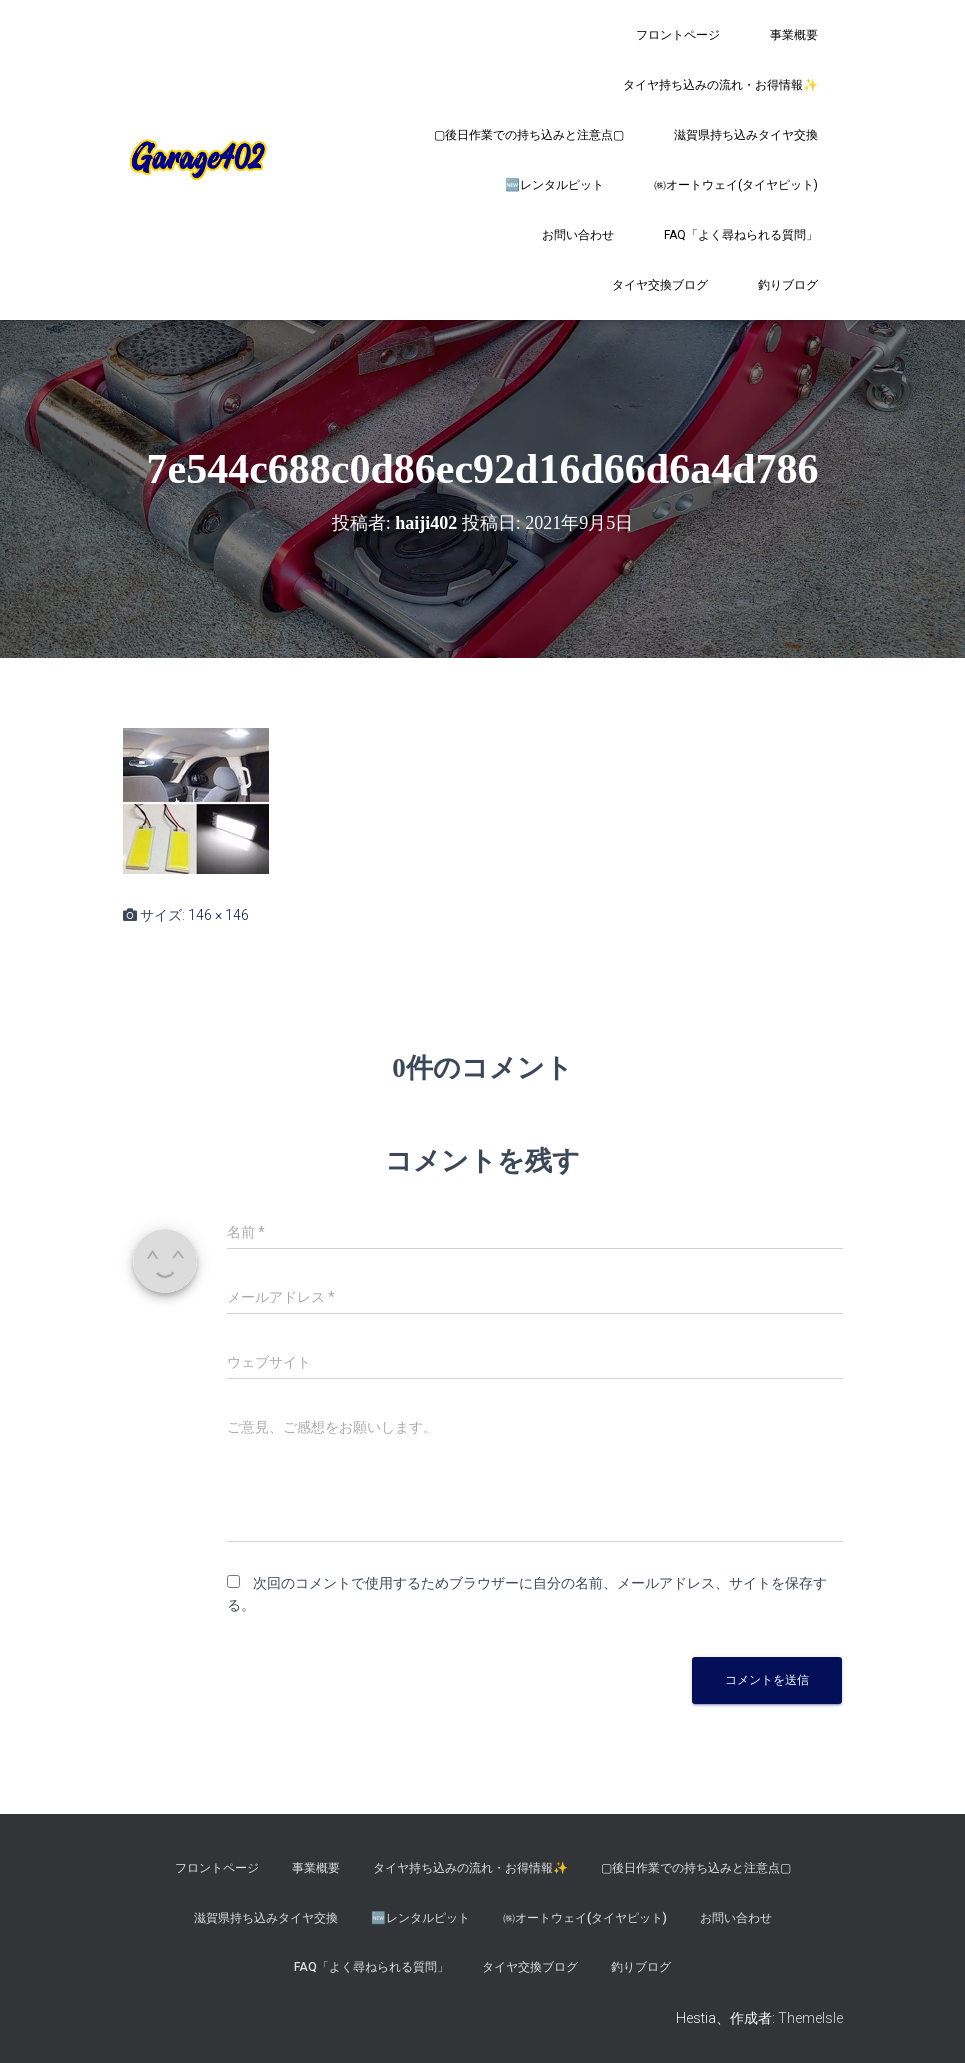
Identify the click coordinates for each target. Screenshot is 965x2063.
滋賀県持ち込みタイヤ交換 (746, 135)
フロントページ (678, 35)
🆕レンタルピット (554, 185)
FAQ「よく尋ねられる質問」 (741, 235)
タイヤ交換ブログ (660, 285)
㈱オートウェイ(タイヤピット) (736, 185)
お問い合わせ (578, 235)
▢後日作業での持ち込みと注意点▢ (529, 135)
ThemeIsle (810, 2018)
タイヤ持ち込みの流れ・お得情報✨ (720, 85)
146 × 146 (218, 915)
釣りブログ (788, 285)
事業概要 (794, 35)
